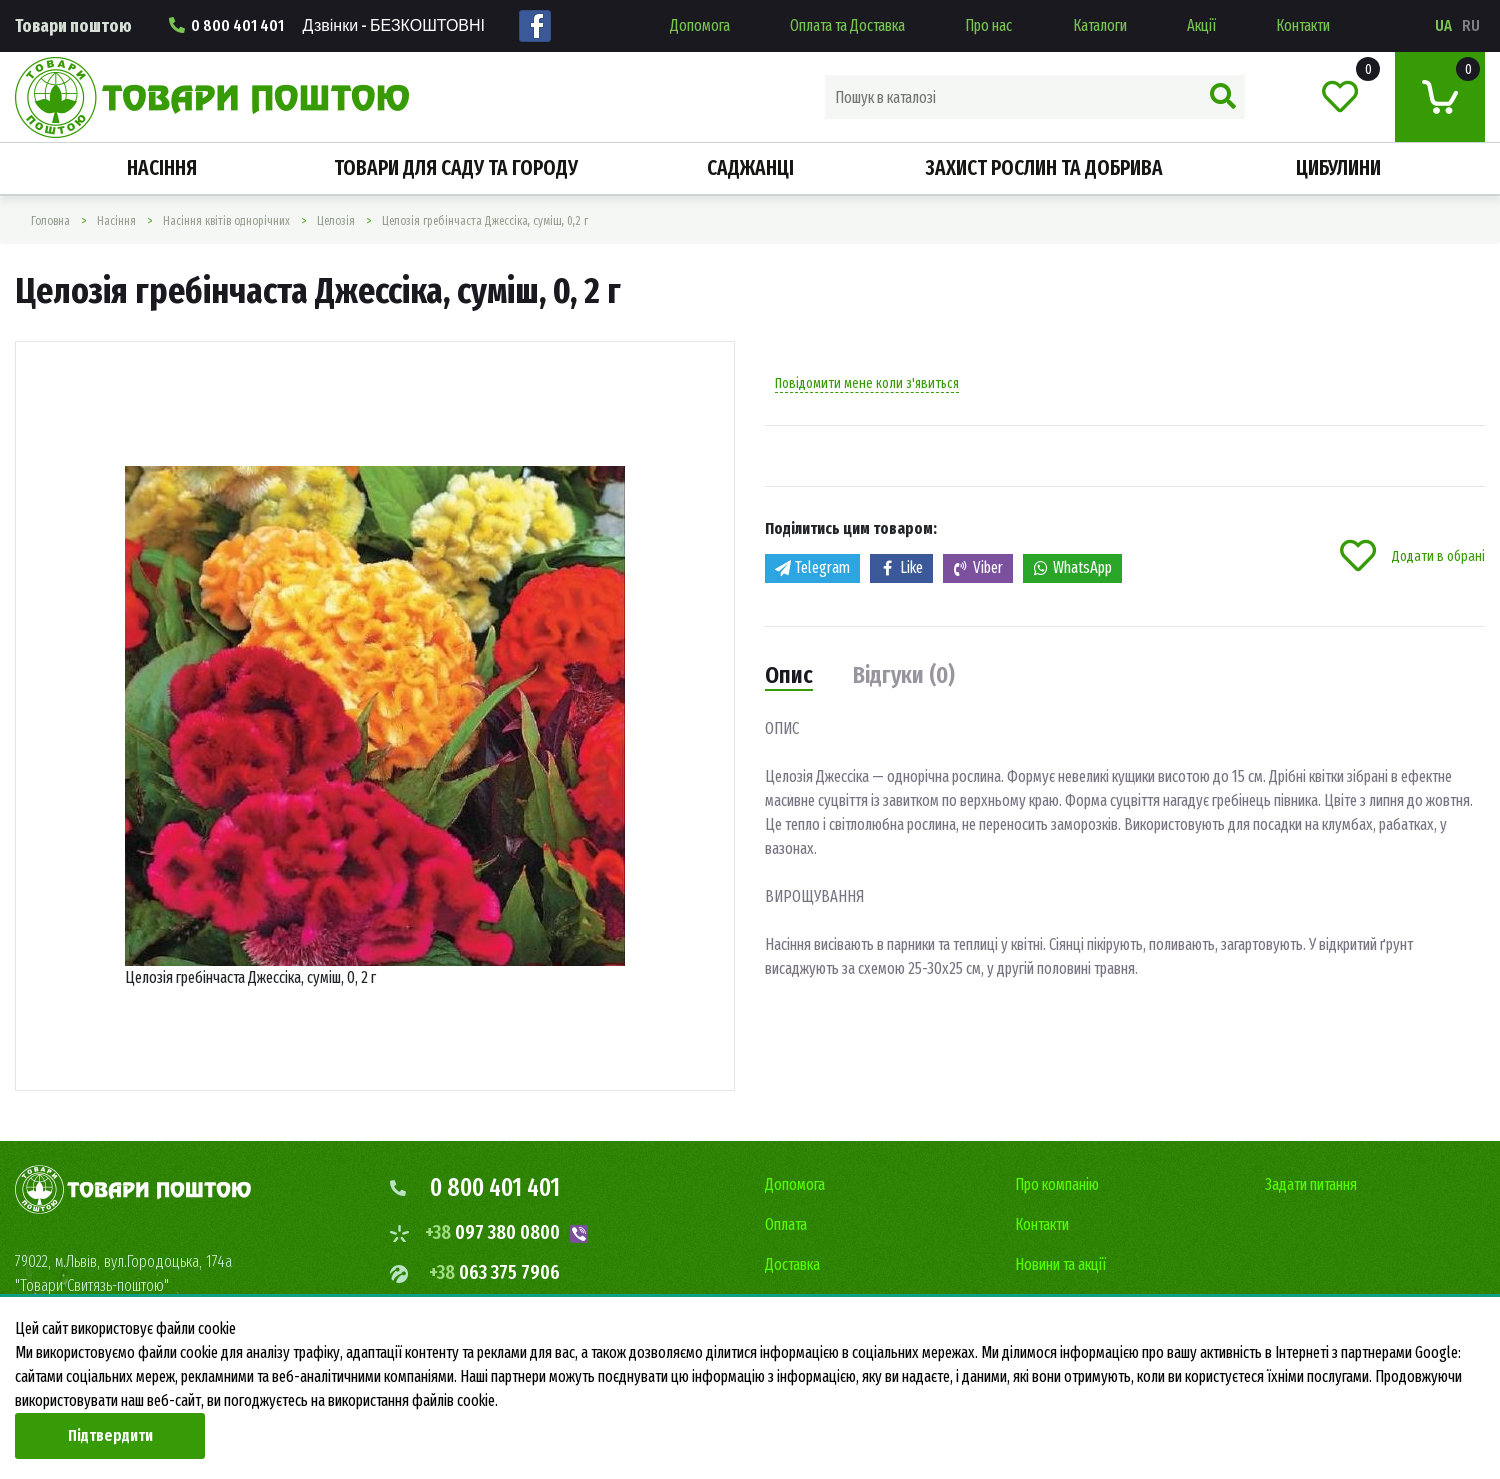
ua (1443, 25)
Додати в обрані (1412, 556)
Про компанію (1057, 1184)
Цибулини (1338, 168)
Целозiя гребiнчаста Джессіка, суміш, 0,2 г (485, 221)
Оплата (786, 1224)
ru (1471, 25)
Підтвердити (110, 1435)
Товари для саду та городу (456, 168)
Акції (1201, 25)
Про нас (988, 25)
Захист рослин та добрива (1044, 168)
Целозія (336, 221)
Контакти (1303, 25)
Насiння (162, 168)
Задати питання (1311, 1184)
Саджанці (750, 168)
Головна (50, 221)
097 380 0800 (492, 1232)
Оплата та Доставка (847, 25)
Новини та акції (1060, 1264)
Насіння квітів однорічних (226, 221)
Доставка (792, 1264)
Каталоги (1100, 25)
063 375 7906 (494, 1272)
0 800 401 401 (327, 25)
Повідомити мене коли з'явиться (867, 383)
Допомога (700, 25)
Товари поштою (73, 26)
